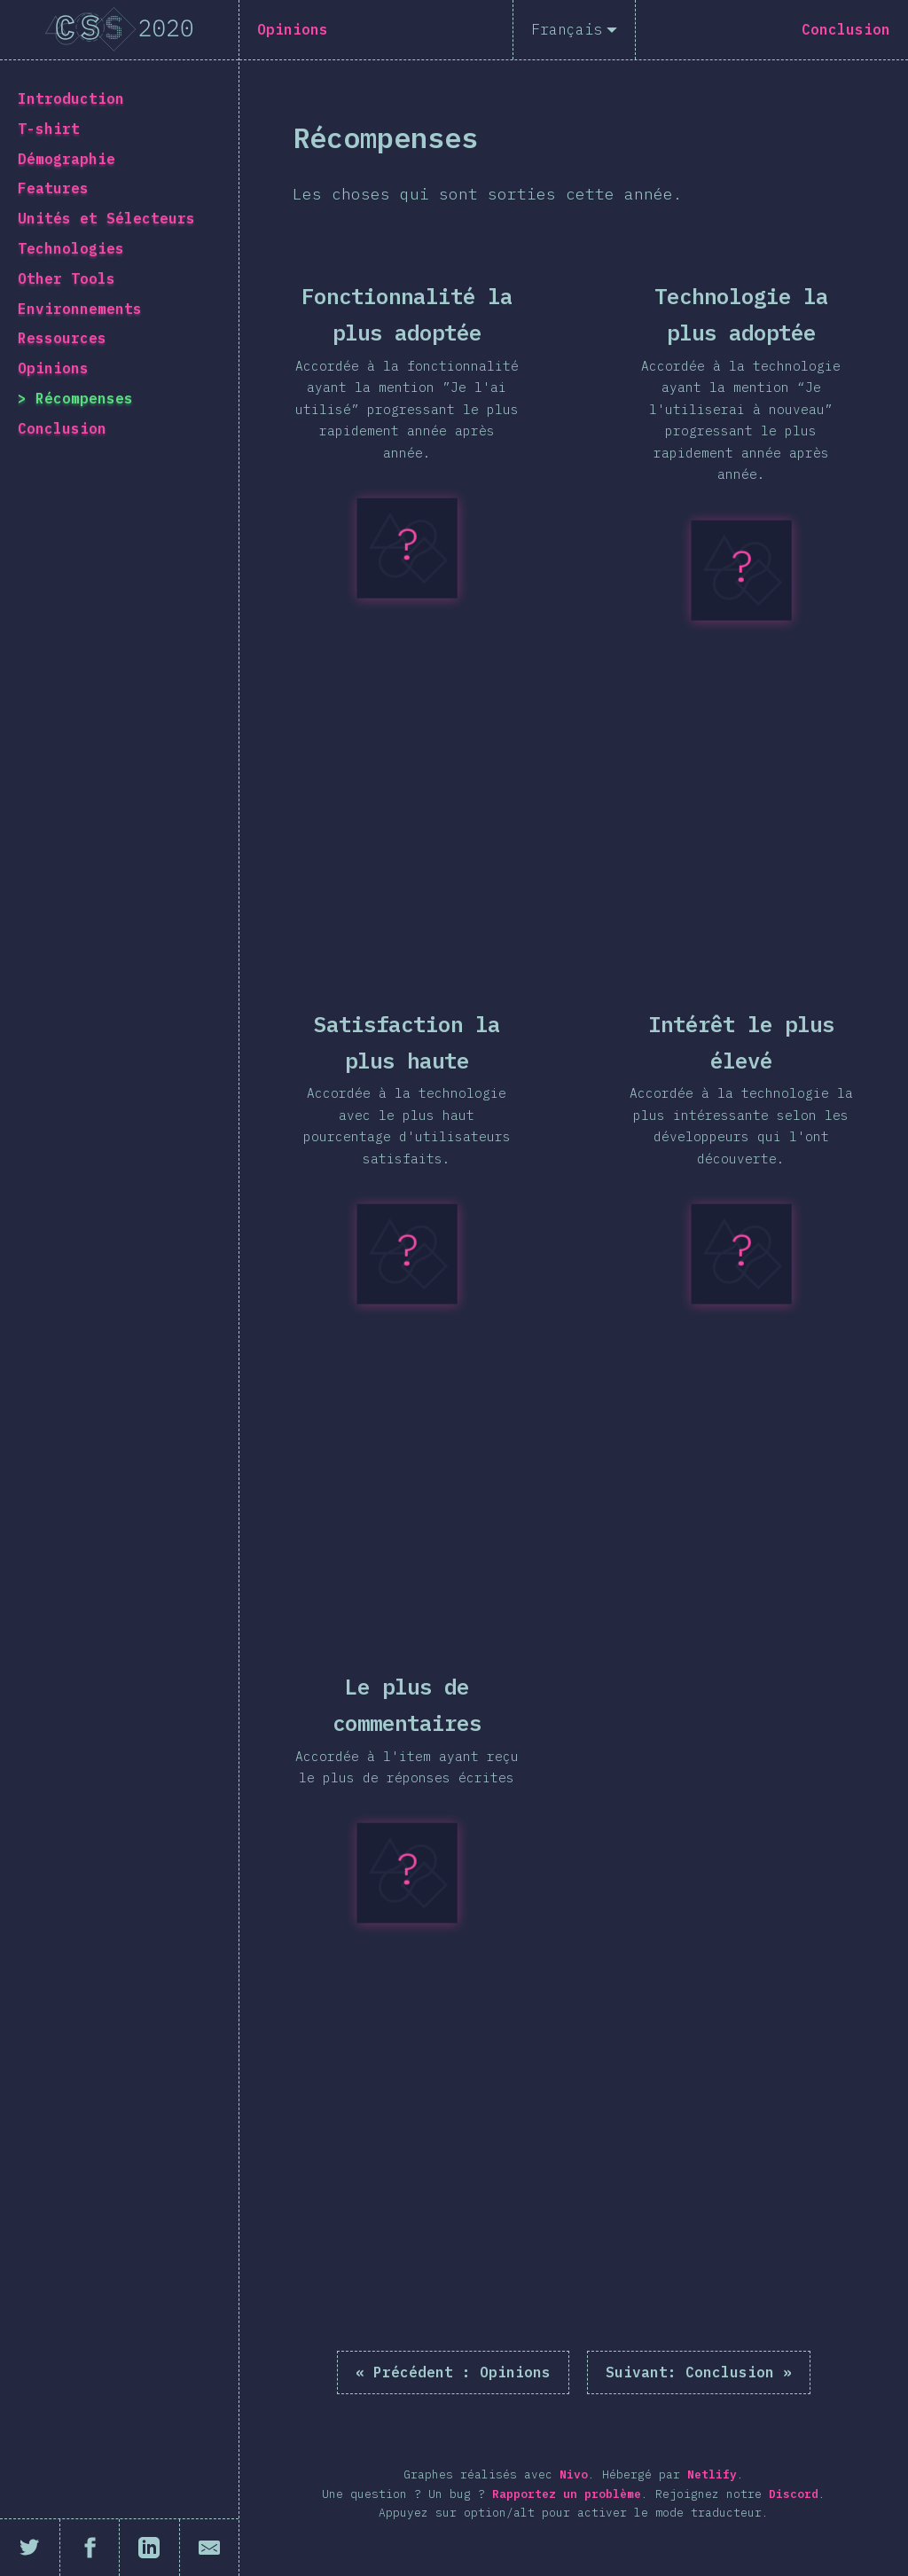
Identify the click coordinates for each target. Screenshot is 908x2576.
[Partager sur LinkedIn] (150, 2547)
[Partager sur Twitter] (30, 2547)
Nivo (574, 2474)
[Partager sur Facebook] (90, 2547)
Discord (793, 2494)
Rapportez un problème (566, 2494)
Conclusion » (699, 2372)
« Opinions (453, 2372)
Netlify (712, 2474)
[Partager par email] (209, 2547)
